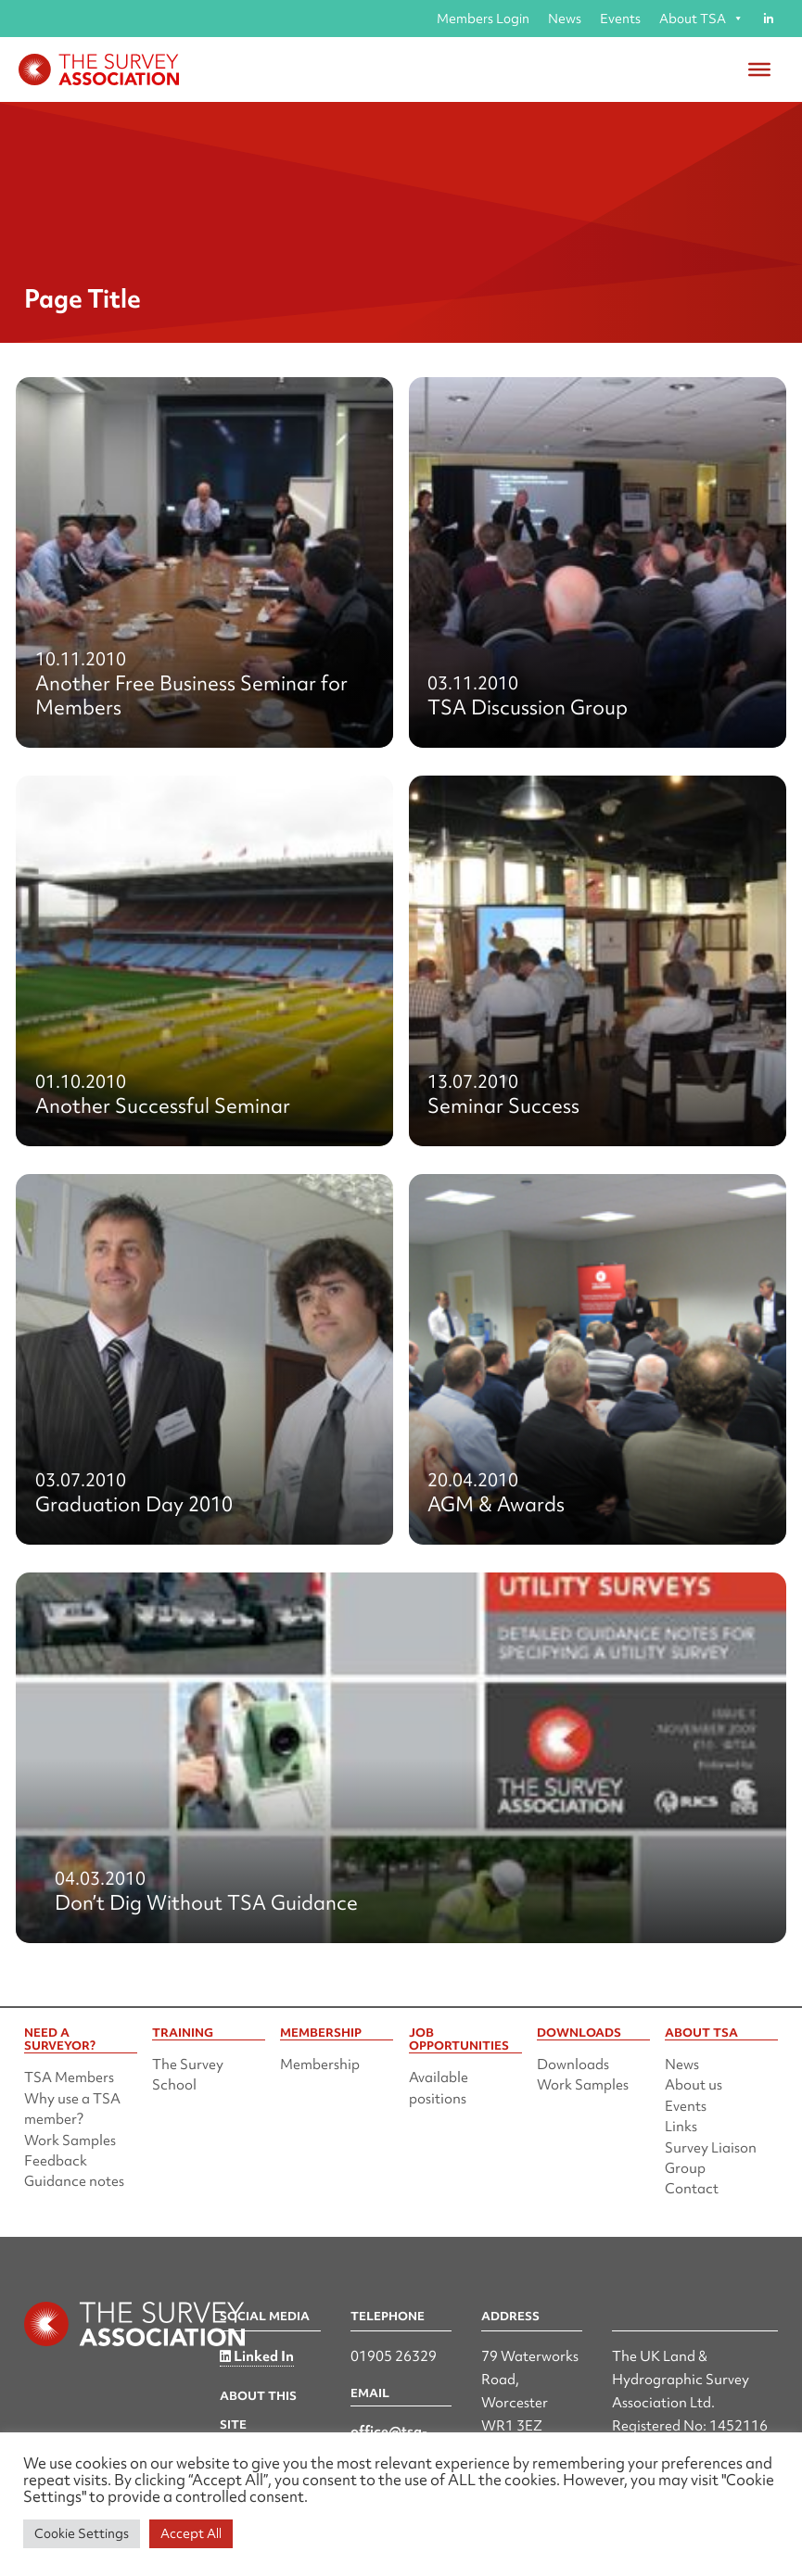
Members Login (483, 18)
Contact (692, 2188)
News (564, 18)
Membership (320, 2064)
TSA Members (69, 2077)
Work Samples (70, 2140)
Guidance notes (74, 2181)
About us (693, 2085)
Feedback (55, 2161)
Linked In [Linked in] (257, 2356)
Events (620, 18)
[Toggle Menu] (759, 69)
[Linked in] (768, 18)
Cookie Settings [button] (81, 2533)
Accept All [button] (191, 2533)
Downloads (573, 2064)
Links (681, 2126)
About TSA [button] (701, 18)
